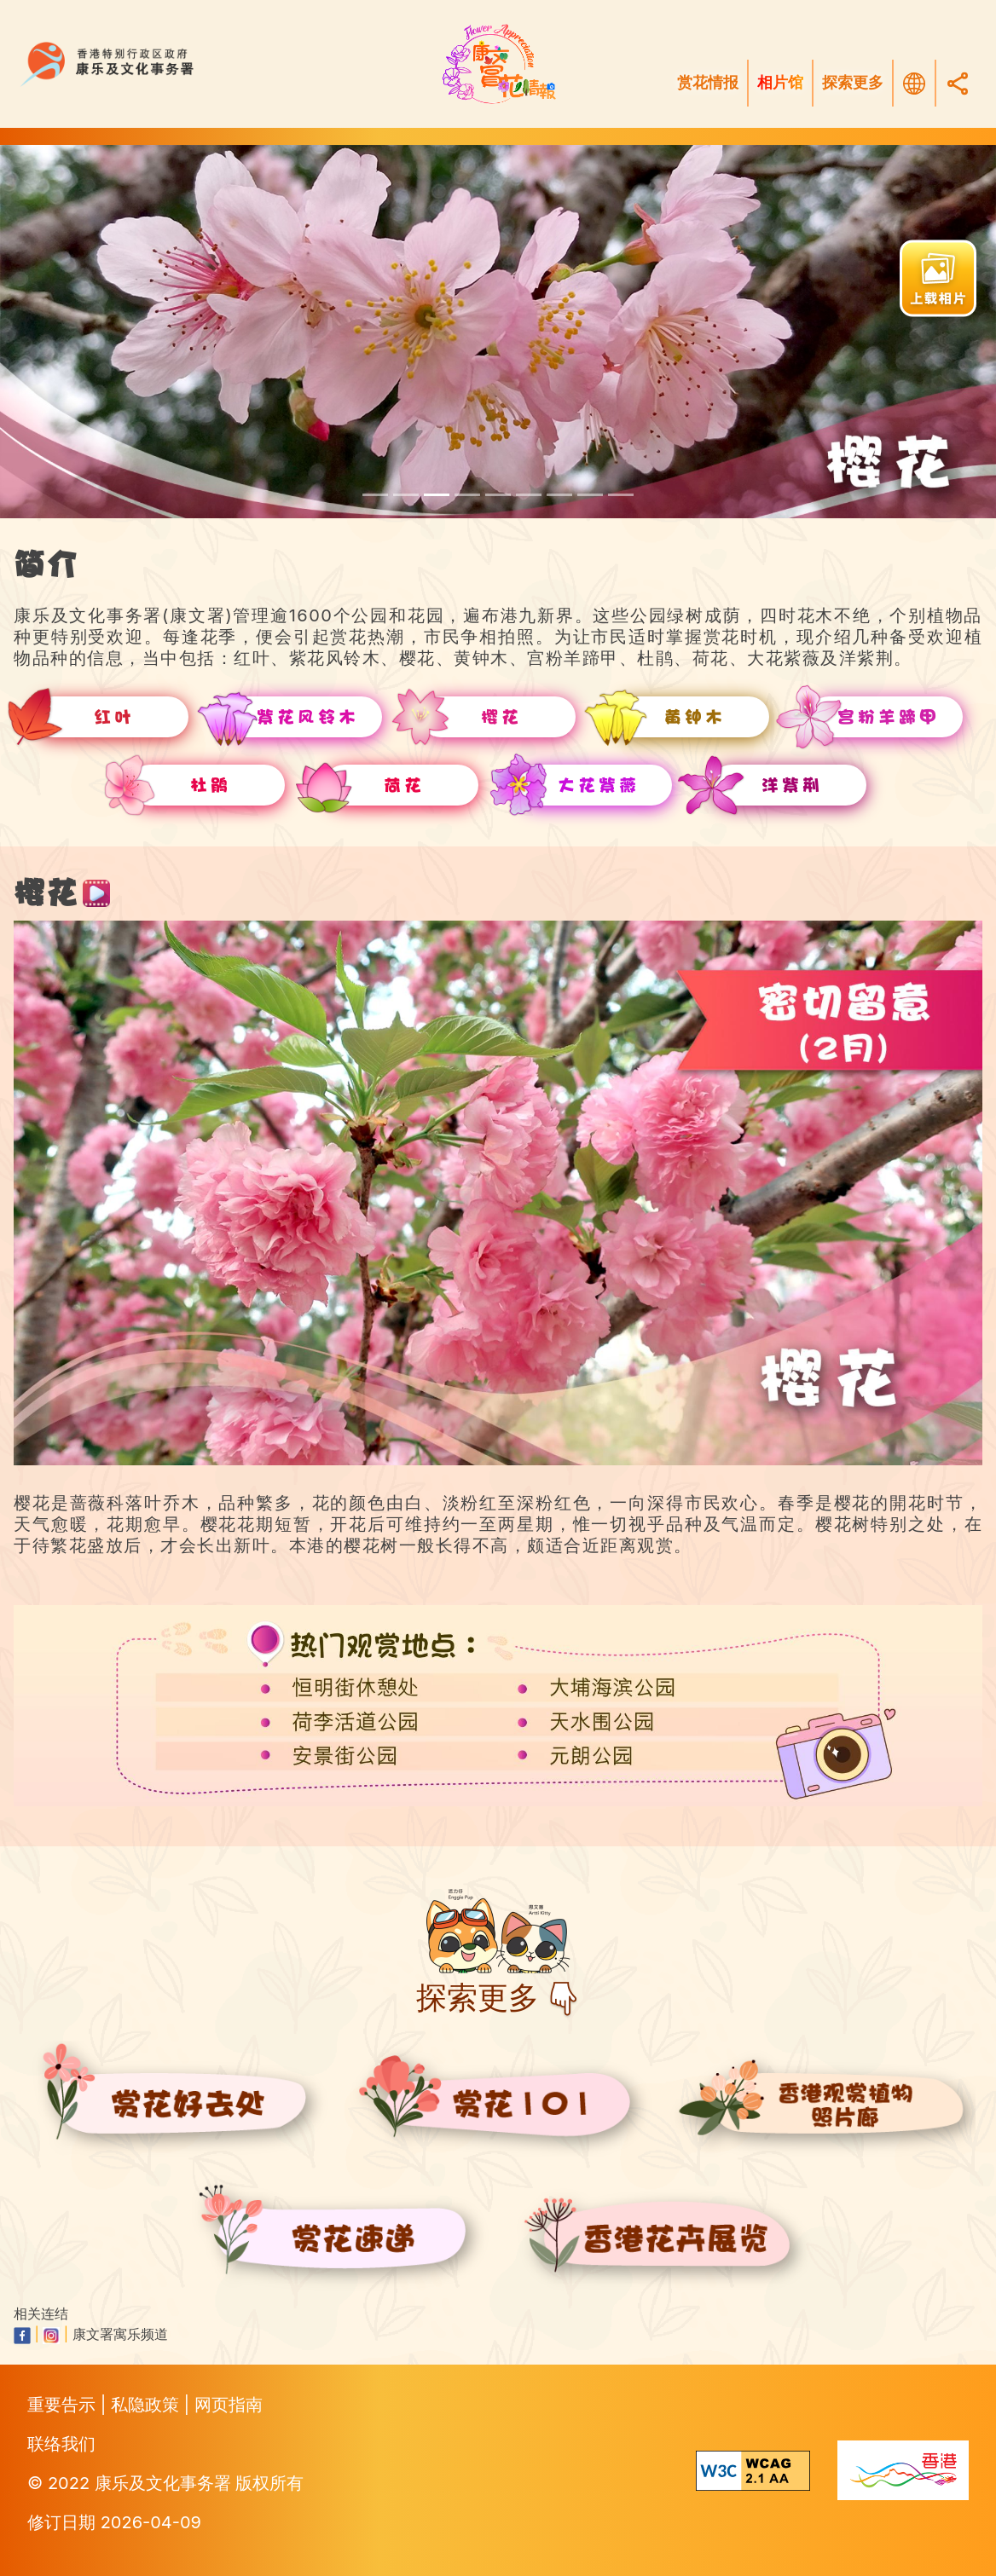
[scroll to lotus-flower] (559, 495)
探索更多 (852, 82)
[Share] (957, 83)
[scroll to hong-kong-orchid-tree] (621, 495)
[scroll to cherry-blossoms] (436, 495)
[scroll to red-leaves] (375, 495)
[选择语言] (914, 83)
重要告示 (64, 2404)
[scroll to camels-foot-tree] (498, 495)
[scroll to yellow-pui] (467, 495)
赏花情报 (707, 82)
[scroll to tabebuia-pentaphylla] (406, 495)
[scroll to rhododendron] (528, 495)
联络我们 (61, 2444)
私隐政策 (147, 2404)
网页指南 (228, 2404)
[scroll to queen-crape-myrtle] (590, 495)
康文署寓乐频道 (120, 2333)
